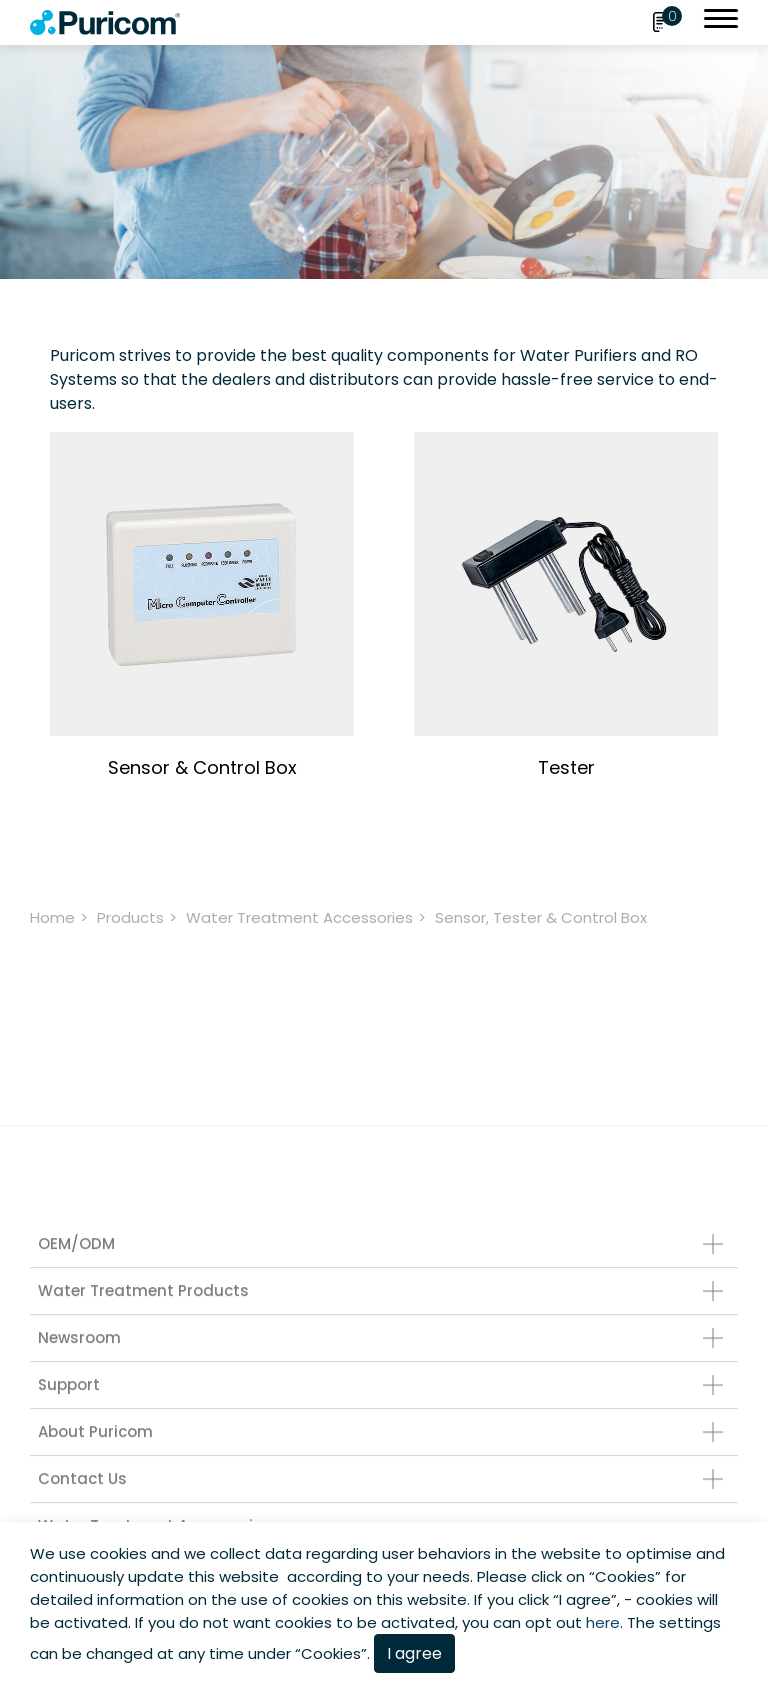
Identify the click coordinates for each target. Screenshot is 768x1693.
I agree (414, 1653)
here (603, 1622)
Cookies (625, 1576)
